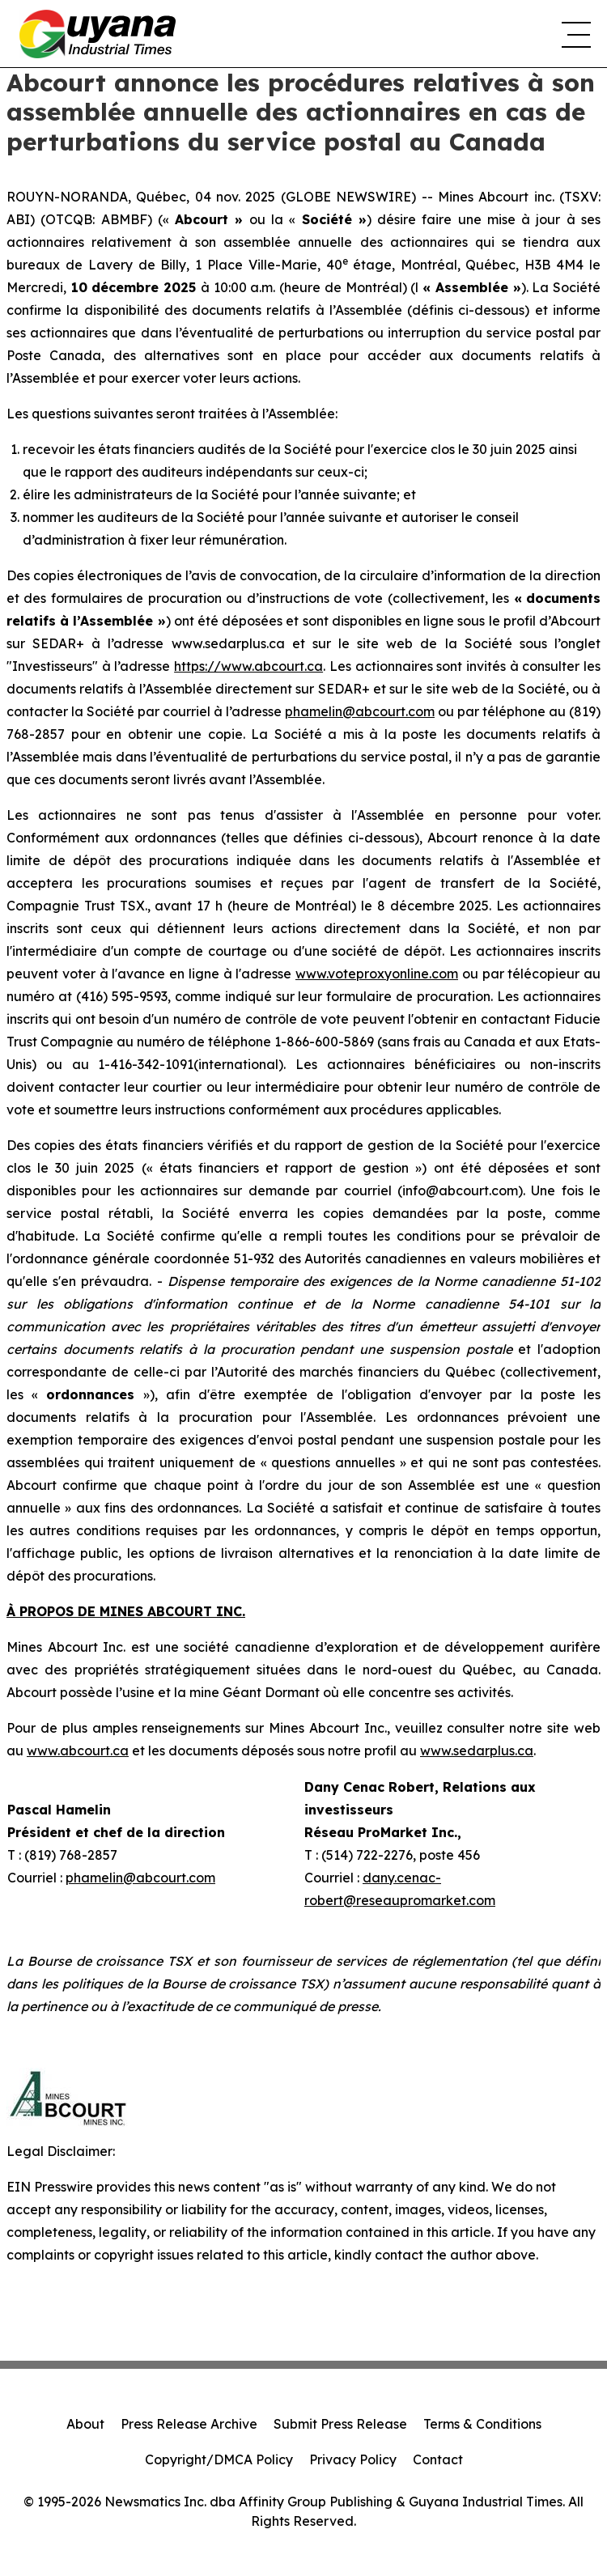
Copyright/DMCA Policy (219, 2459)
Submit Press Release (340, 2424)
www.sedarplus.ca (476, 1750)
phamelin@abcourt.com (360, 711)
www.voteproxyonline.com (376, 973)
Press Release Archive (189, 2424)
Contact (438, 2459)
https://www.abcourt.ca (248, 666)
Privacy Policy (353, 2459)
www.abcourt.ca (78, 1750)
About (85, 2424)
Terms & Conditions (482, 2424)
